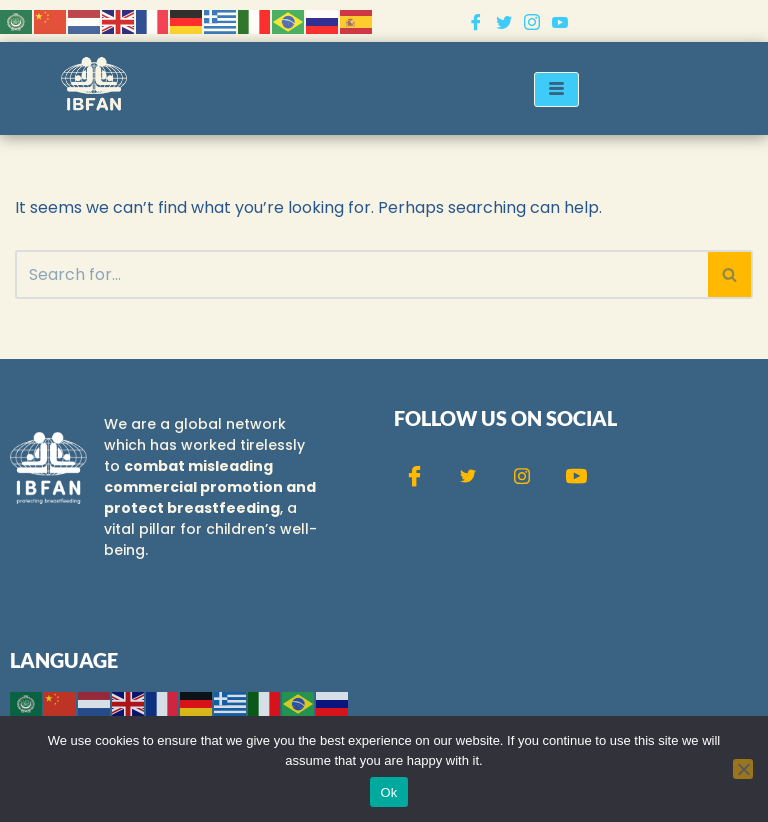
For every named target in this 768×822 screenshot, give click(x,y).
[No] (743, 769)
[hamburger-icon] (556, 89)
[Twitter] (504, 21)
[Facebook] (476, 21)
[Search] (361, 274)
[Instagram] (532, 21)
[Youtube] (560, 21)
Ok (388, 792)
